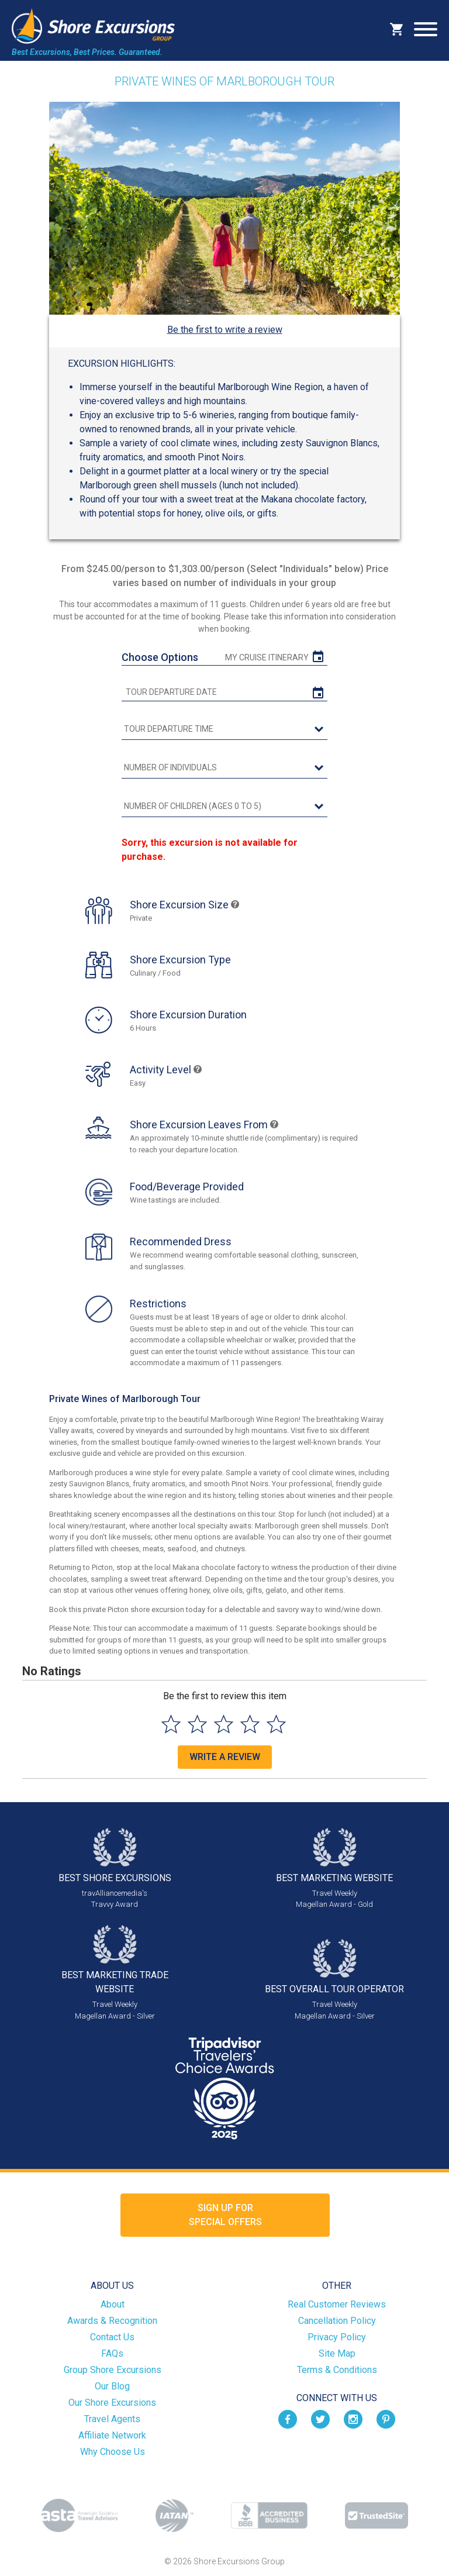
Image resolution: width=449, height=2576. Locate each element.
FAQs (112, 2353)
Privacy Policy (337, 2337)
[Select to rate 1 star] (171, 1724)
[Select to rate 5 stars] (276, 1724)
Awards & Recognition (112, 2320)
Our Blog (112, 2386)
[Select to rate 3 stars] (224, 1724)
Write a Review (224, 1756)
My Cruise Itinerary (267, 657)
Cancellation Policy (337, 2320)
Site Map (337, 2353)
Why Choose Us (112, 2451)
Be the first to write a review (224, 329)
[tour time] (224, 729)
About (113, 2304)
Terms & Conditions (337, 2369)
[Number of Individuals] (224, 768)
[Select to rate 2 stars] (197, 1724)
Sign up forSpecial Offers (225, 2214)
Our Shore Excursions (112, 2402)
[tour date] (224, 692)
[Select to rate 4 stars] (250, 1724)
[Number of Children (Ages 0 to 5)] (224, 806)
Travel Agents (112, 2419)
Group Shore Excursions (112, 2369)
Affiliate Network (112, 2435)
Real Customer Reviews (337, 2304)
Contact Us (112, 2337)
